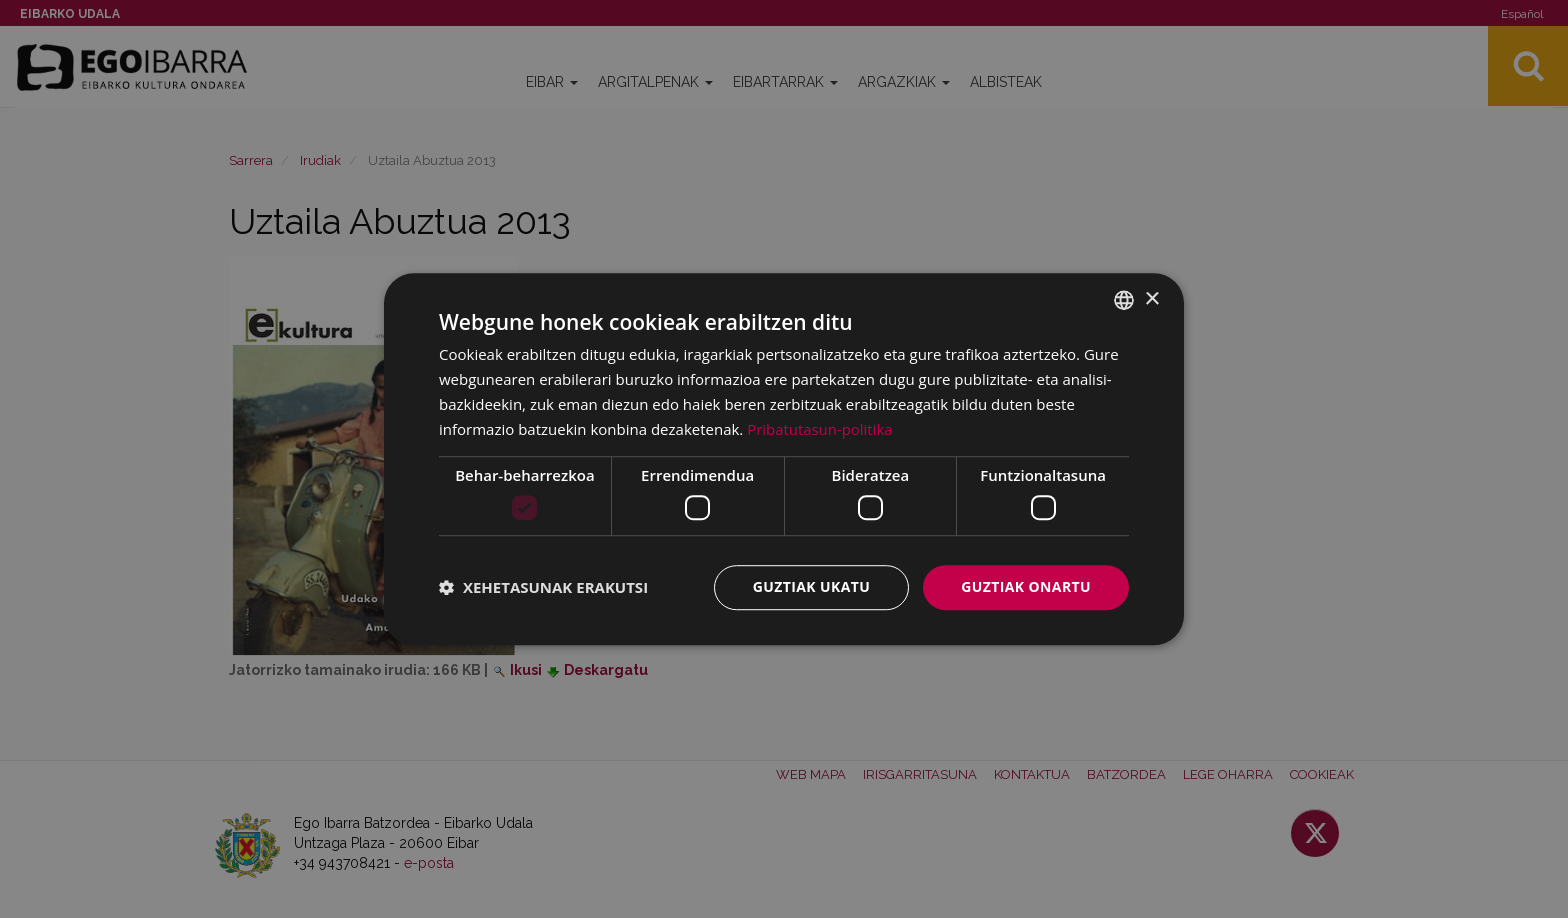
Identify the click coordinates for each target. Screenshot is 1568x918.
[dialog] (784, 459)
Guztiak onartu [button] (1026, 586)
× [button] (1151, 299)
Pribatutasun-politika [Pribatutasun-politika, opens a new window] (820, 429)
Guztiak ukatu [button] (812, 586)
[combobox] (1124, 300)
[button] (543, 587)
